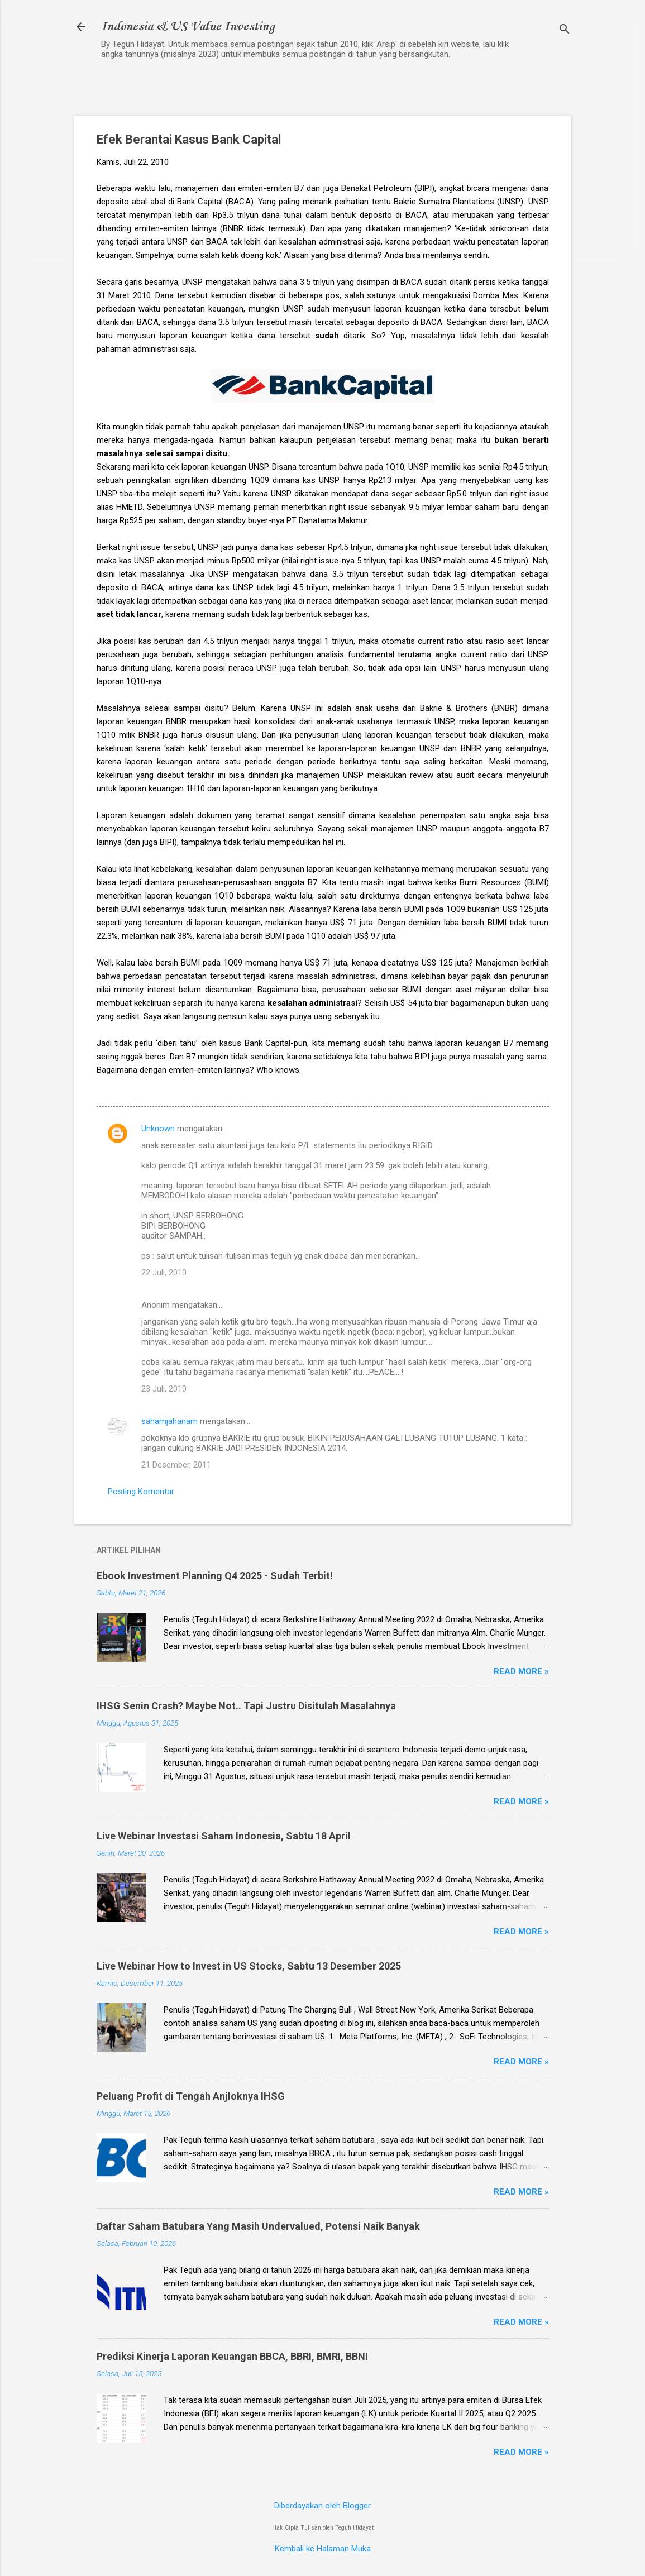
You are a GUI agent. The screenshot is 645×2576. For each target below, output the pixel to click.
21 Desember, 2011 (176, 1465)
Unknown (158, 1129)
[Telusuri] (564, 30)
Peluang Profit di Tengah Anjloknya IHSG (191, 2096)
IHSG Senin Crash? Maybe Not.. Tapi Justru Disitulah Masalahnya (246, 1706)
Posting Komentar (141, 1492)
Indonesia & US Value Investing (188, 27)
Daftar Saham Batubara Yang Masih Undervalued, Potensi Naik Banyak (258, 2226)
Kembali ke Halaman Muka (323, 2549)
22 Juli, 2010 (164, 1273)
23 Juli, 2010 (164, 1389)
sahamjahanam (169, 1421)
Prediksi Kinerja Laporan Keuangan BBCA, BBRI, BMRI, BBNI (232, 2356)
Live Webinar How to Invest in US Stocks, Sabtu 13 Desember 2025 (249, 1966)
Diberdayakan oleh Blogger (322, 2506)
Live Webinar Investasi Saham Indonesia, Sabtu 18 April (224, 1836)
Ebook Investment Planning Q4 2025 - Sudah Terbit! (215, 1575)
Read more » (521, 1671)
